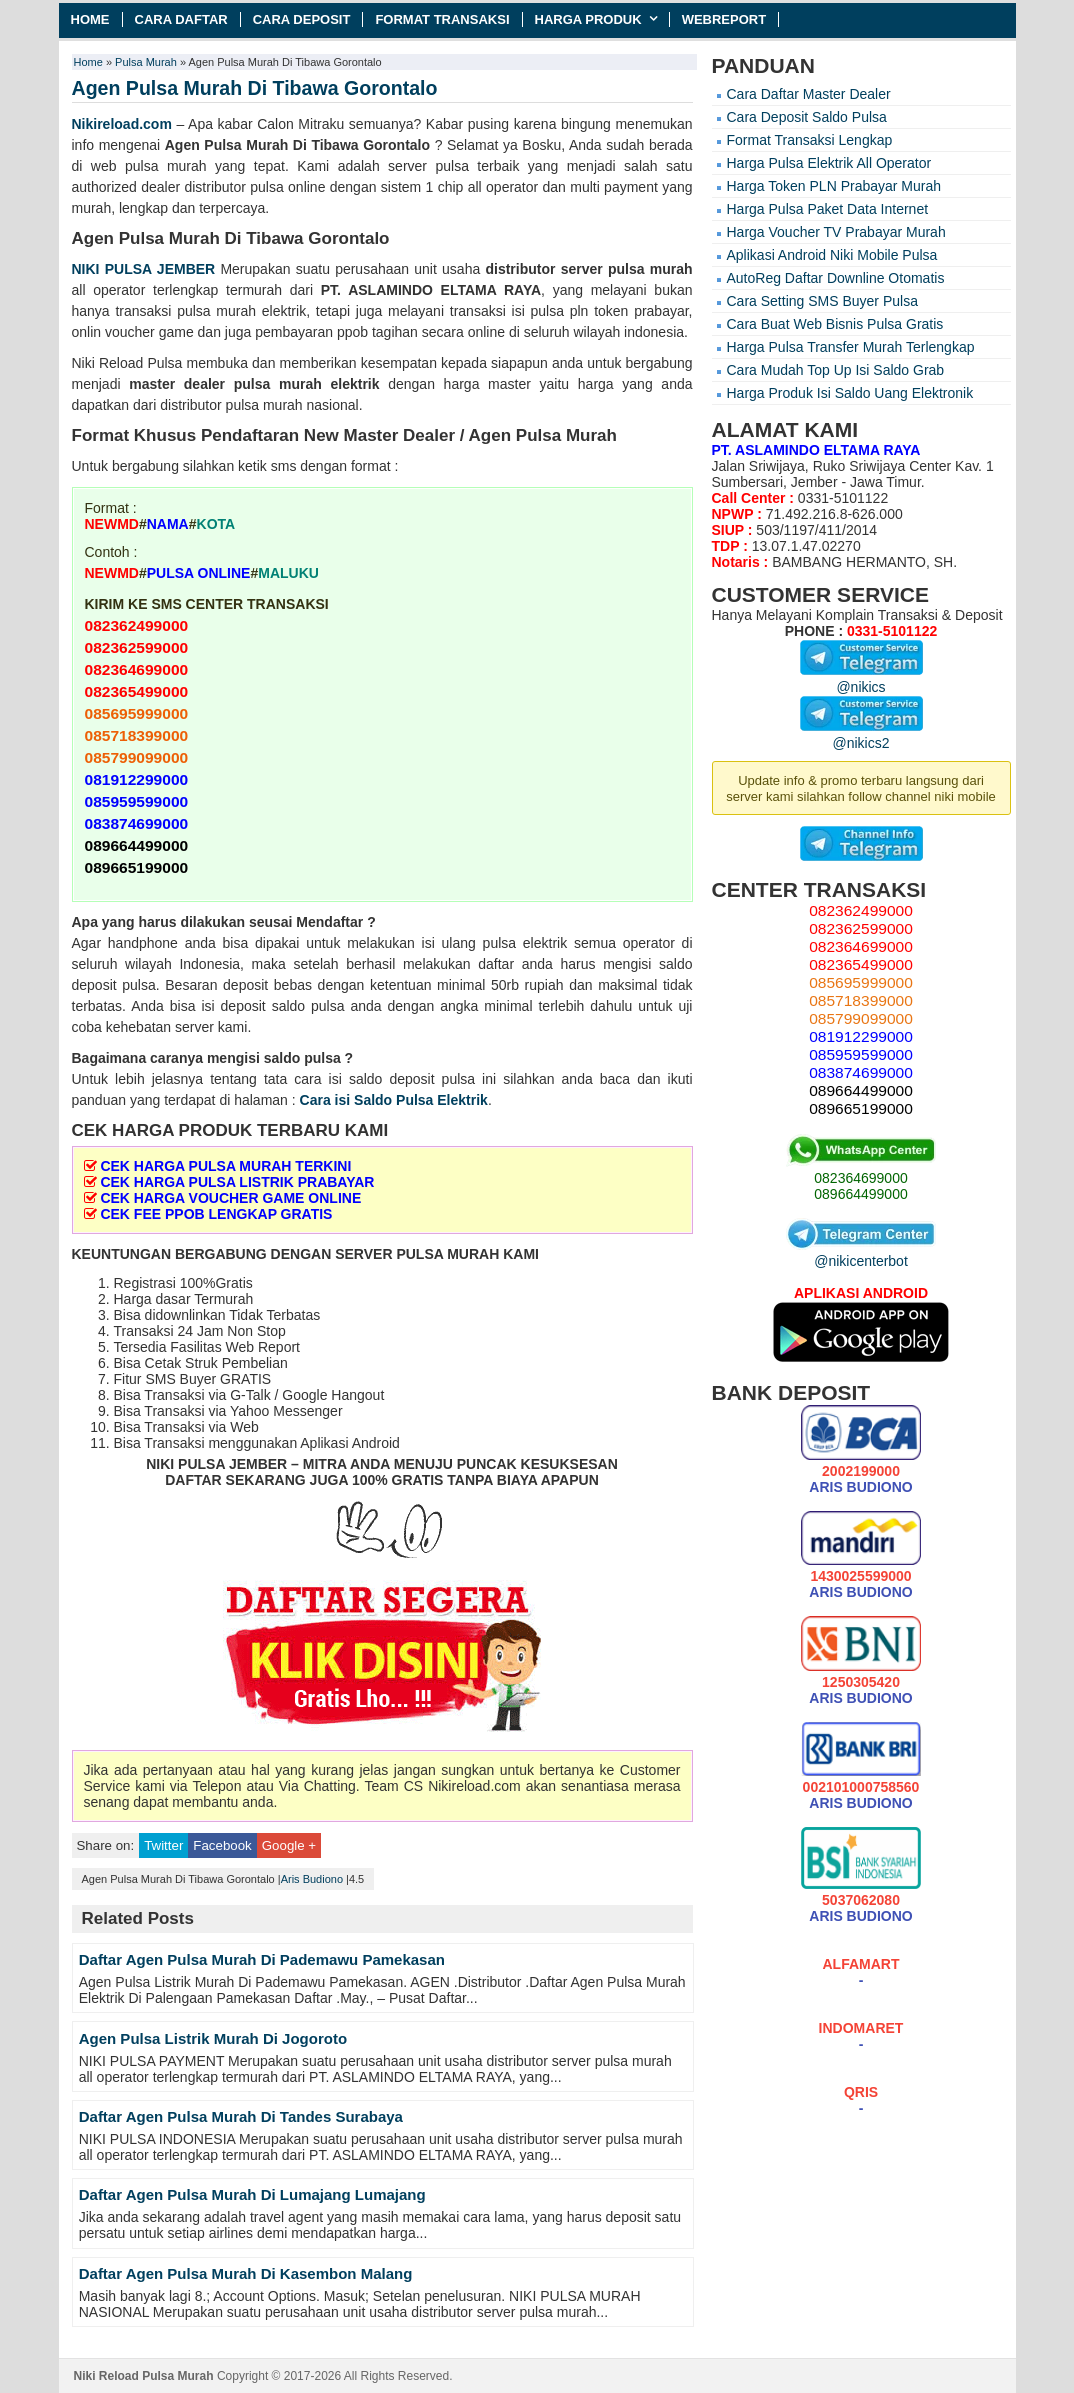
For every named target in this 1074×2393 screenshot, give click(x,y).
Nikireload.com (122, 124)
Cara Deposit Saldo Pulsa (807, 117)
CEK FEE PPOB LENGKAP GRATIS (216, 1214)
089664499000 (860, 1194)
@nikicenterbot (861, 1253)
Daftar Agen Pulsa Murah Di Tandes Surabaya (241, 2116)
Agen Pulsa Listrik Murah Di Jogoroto (213, 2038)
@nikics (861, 679)
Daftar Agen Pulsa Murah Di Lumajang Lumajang (252, 2194)
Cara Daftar (181, 19)
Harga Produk (588, 19)
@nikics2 (861, 735)
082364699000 (860, 1178)
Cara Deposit (302, 19)
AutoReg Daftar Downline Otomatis (836, 278)
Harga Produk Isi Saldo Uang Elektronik (850, 393)
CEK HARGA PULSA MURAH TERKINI (225, 1166)
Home (90, 19)
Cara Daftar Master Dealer (809, 94)
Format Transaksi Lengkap (810, 140)
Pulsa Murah (146, 62)
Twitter (163, 1845)
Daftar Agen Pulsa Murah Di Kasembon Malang (246, 2273)
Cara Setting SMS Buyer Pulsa (822, 301)
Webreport (724, 19)
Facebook (222, 1845)
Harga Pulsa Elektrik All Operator (829, 163)
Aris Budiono (312, 1879)
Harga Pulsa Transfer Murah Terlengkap (851, 347)
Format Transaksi (442, 19)
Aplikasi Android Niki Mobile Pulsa (832, 255)
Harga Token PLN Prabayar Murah (834, 186)
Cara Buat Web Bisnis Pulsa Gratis (835, 324)
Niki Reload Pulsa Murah (144, 2376)
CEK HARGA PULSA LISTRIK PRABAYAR (237, 1182)
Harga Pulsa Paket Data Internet (828, 209)
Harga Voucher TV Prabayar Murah (836, 232)
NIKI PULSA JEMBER (144, 269)
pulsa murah (650, 269)
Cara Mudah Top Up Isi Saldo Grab (836, 370)
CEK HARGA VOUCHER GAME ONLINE (230, 1198)
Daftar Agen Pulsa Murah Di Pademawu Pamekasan (262, 1959)
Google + (289, 1845)
